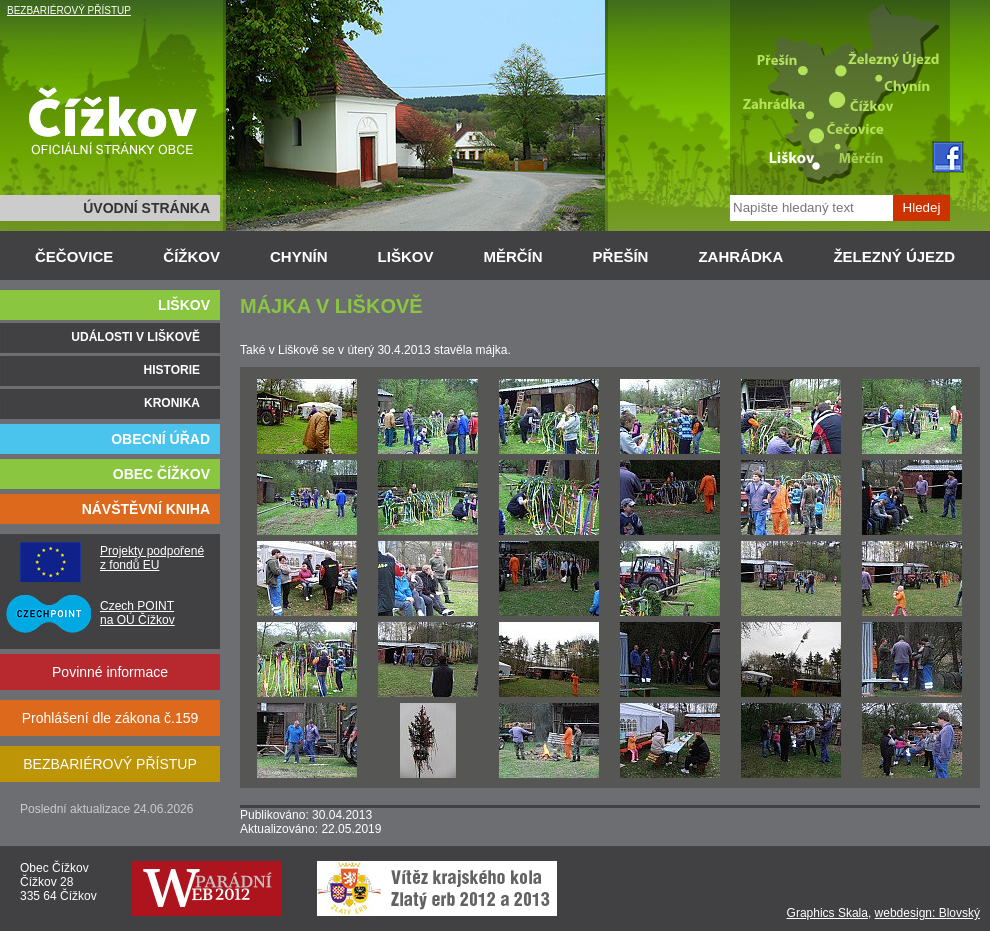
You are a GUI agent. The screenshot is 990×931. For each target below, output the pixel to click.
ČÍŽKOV (191, 256)
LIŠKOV (406, 256)
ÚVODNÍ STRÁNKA (146, 208)
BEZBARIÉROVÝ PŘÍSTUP (69, 10)
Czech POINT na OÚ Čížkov (137, 613)
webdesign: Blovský (927, 913)
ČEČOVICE (74, 256)
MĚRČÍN (512, 256)
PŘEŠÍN (621, 256)
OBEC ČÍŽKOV (161, 474)
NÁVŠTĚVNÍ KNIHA (146, 509)
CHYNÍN (299, 256)
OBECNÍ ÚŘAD (160, 439)
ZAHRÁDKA (740, 256)
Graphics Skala (827, 913)
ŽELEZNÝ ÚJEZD (894, 256)
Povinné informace (110, 672)
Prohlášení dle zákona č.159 (110, 718)
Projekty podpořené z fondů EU (152, 558)
